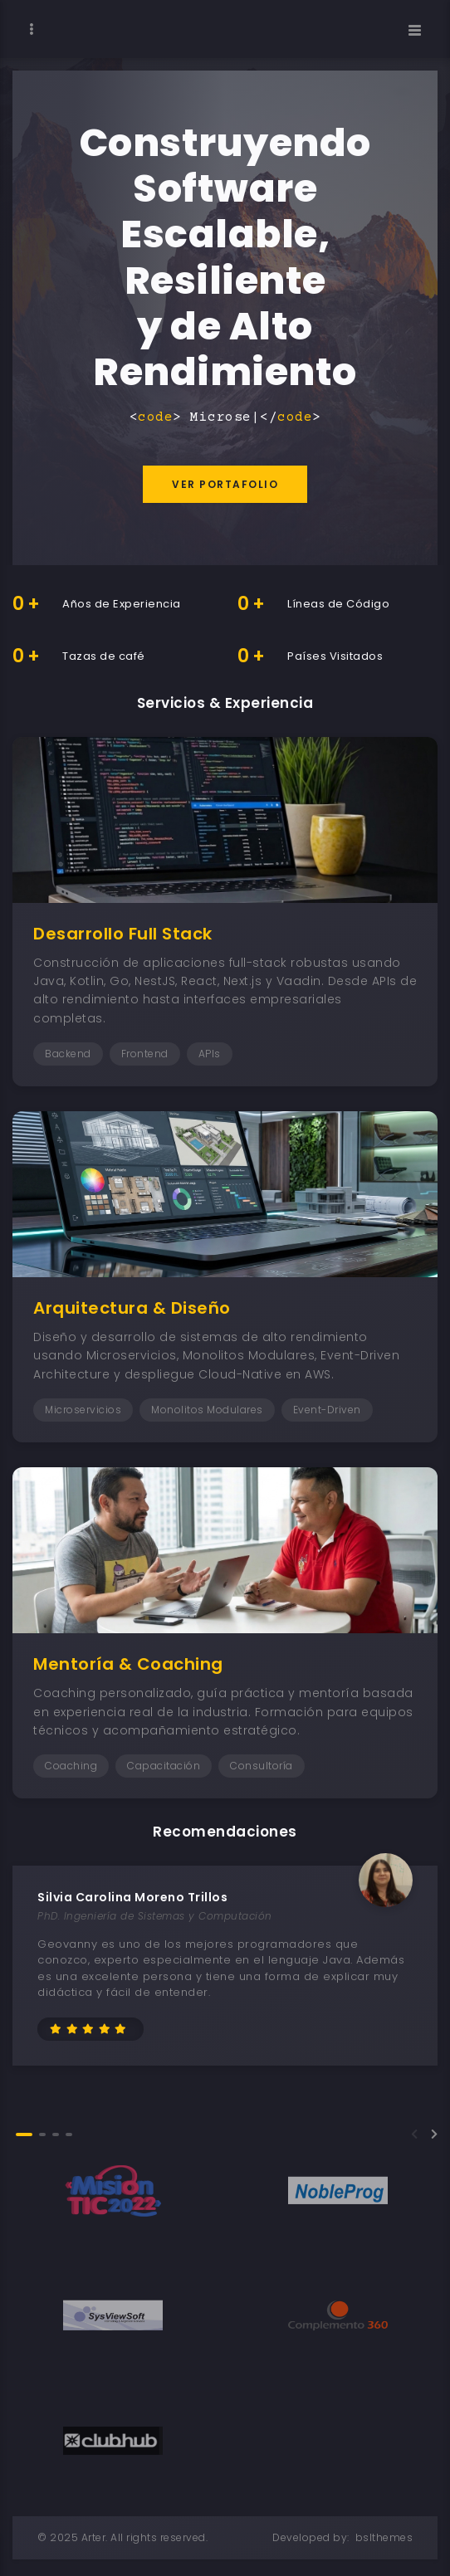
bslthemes (384, 2537)
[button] (24, 2134)
